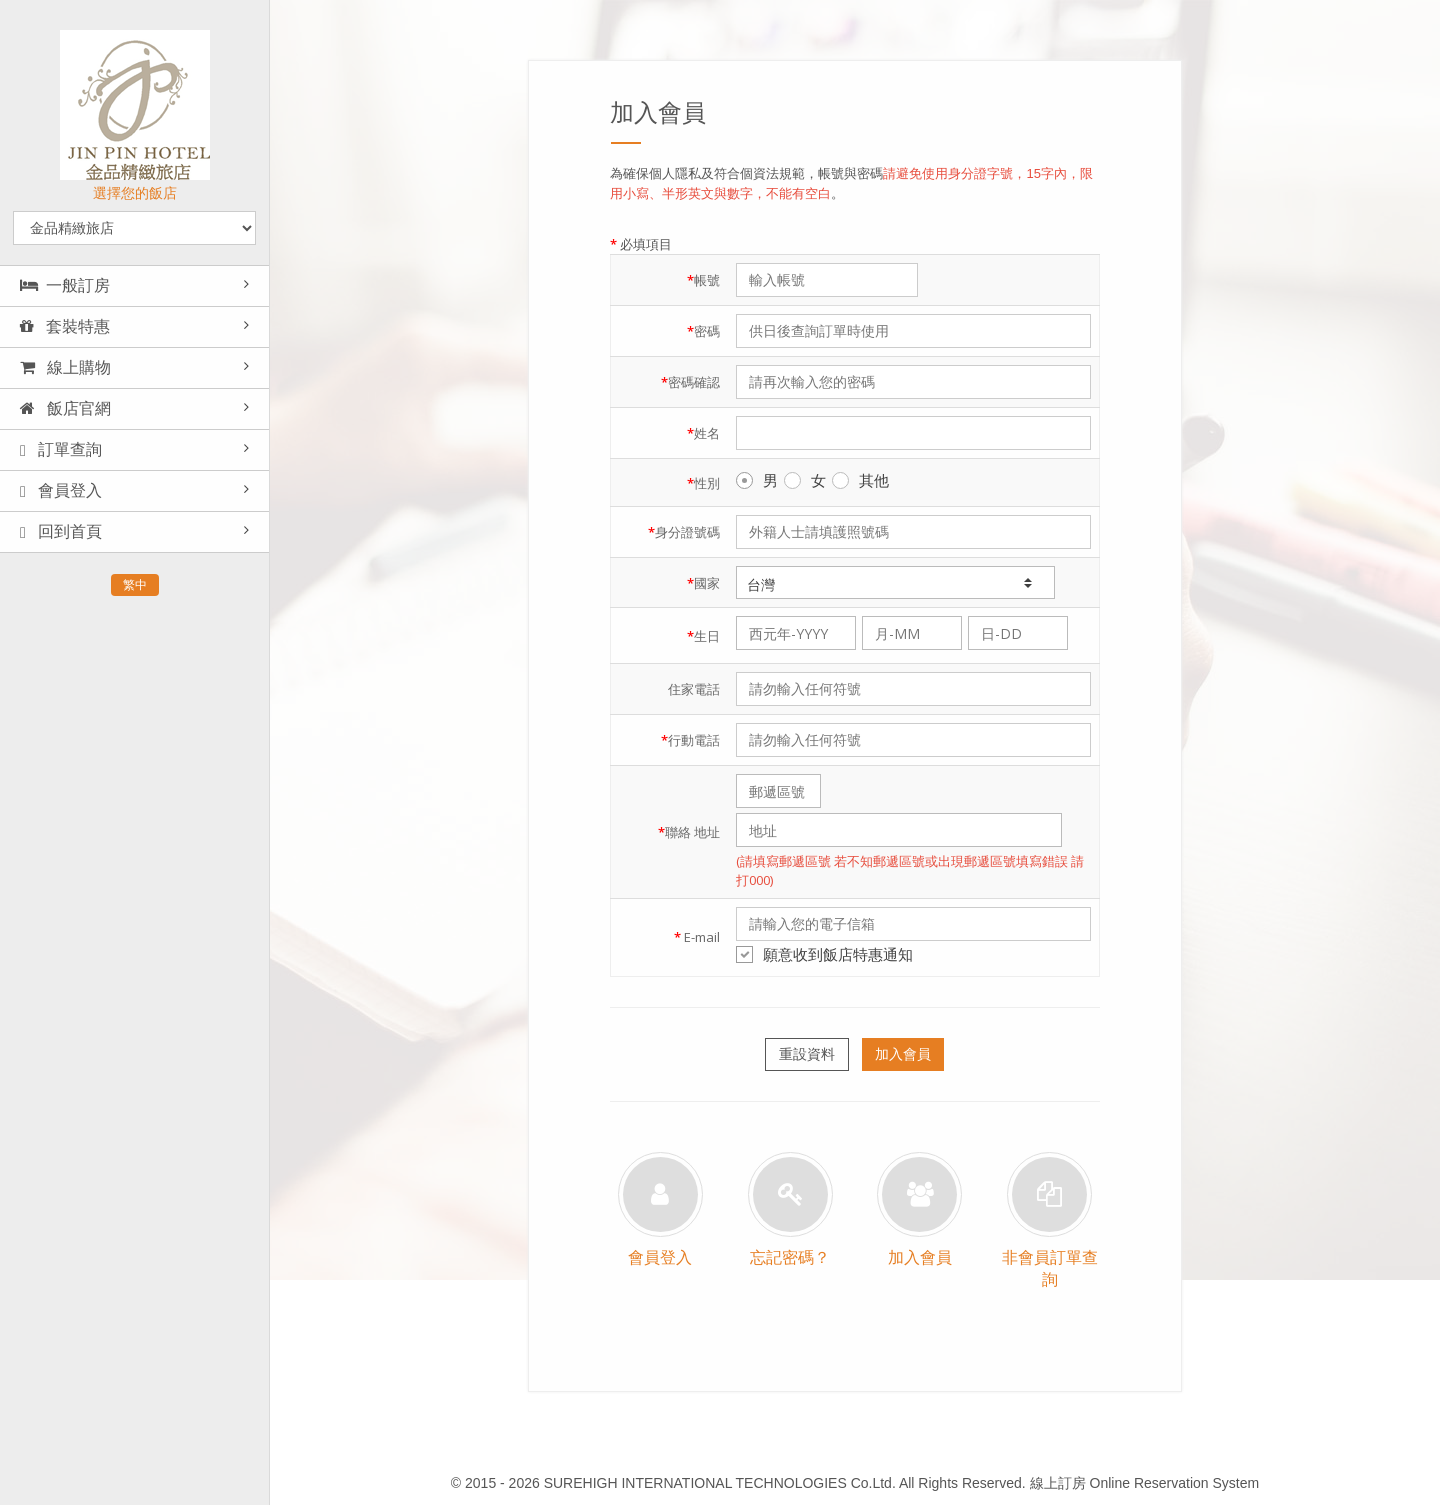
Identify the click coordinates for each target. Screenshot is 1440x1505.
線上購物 (65, 367)
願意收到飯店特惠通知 (824, 954)
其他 (860, 480)
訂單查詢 (61, 450)
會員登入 (61, 491)
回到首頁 (61, 532)
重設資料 (807, 1054)
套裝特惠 (65, 326)
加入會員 (903, 1054)
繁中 (135, 585)
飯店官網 (65, 408)
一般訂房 (65, 285)
